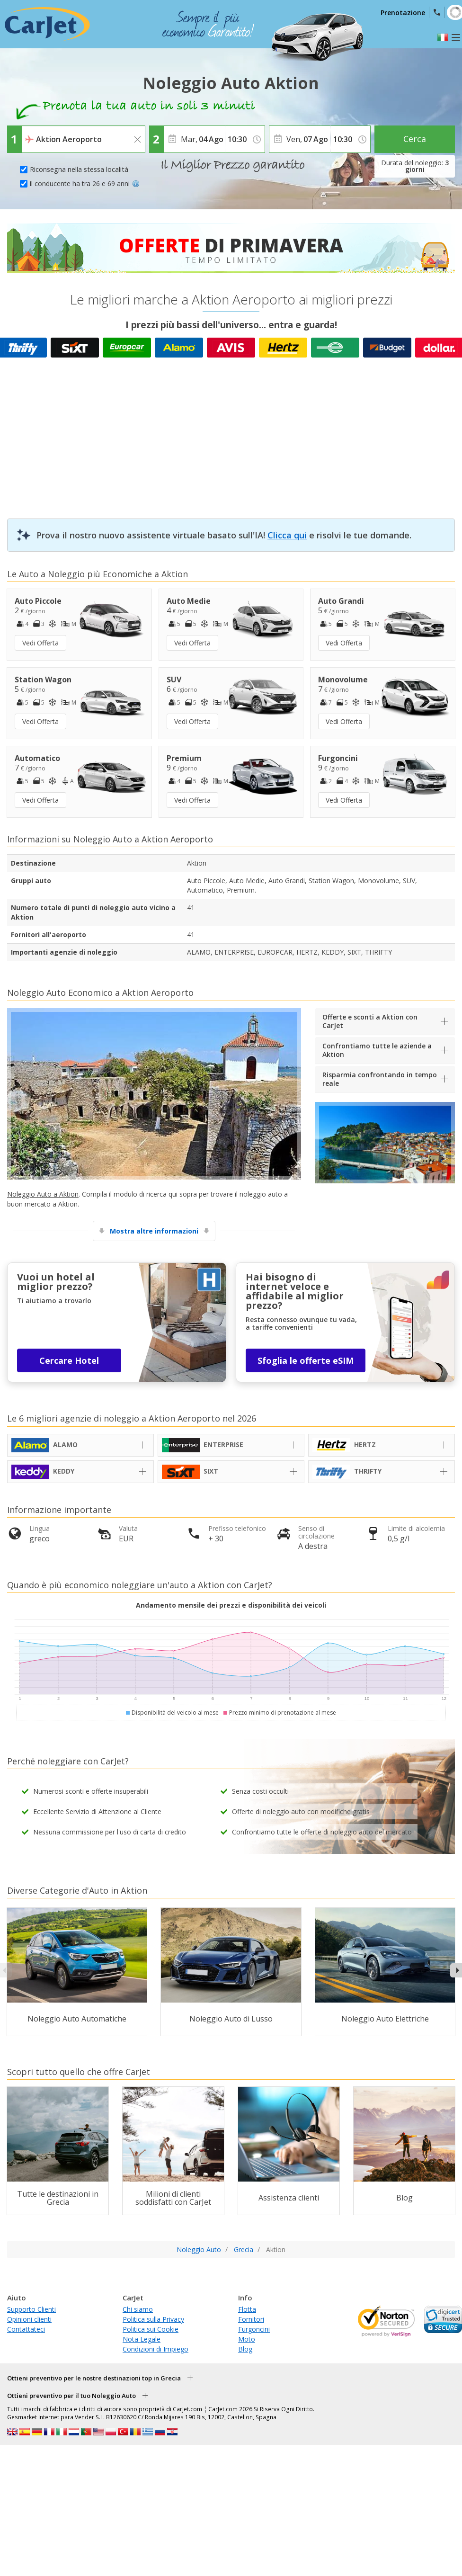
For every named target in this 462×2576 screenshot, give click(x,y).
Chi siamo (138, 2309)
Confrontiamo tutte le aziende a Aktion (377, 1050)
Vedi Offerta (40, 642)
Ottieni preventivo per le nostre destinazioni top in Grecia (94, 2378)
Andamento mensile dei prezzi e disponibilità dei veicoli (231, 1605)
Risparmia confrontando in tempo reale (379, 1079)
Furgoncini (254, 2329)
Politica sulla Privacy (153, 2319)
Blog (245, 2348)
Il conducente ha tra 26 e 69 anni (84, 183)
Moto (246, 2338)
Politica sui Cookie (150, 2329)
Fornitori (251, 2319)
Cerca (414, 138)
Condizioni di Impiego (155, 2348)
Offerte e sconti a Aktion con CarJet (370, 1021)
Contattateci (26, 2329)
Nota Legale (141, 2338)
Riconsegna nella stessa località (79, 169)
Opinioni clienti (29, 2319)
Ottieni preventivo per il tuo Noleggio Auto (71, 2395)
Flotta (247, 2309)
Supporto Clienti (31, 2309)
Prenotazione (403, 12)
